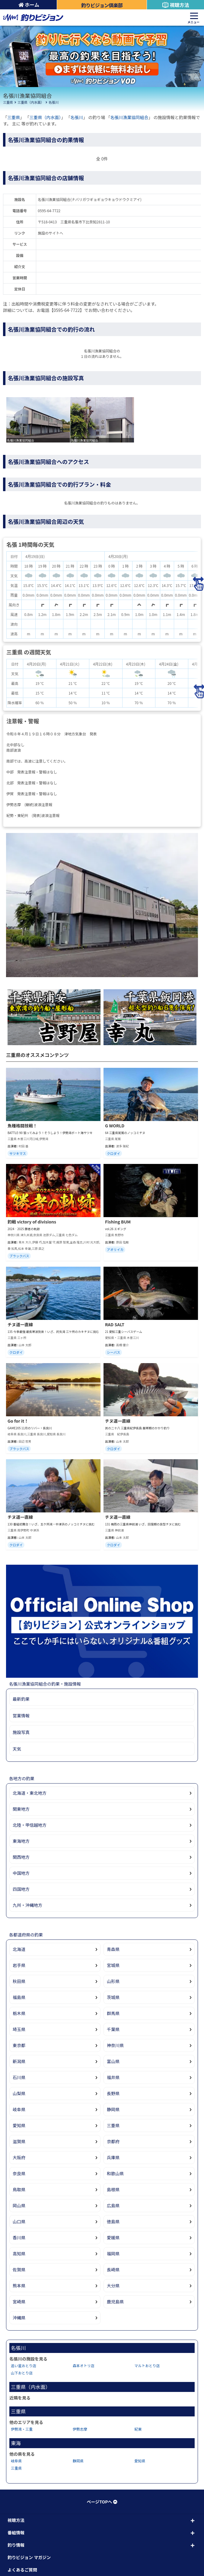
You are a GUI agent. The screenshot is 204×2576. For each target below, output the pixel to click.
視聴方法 (175, 4)
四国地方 (21, 1889)
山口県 (19, 2221)
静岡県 (113, 2109)
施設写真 (21, 1732)
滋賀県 (19, 2141)
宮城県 (113, 1965)
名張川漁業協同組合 (129, 117)
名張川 (54, 102)
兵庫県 (113, 2157)
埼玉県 (19, 2029)
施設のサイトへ (50, 232)
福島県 (19, 1997)
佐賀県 (19, 2270)
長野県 (113, 2093)
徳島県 (113, 2221)
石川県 (19, 2077)
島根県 (113, 2189)
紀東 (138, 2429)
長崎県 (113, 2270)
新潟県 (19, 2061)
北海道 (19, 1949)
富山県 (113, 2061)
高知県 (19, 2253)
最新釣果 (21, 1699)
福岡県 (113, 2253)
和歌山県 (115, 2173)
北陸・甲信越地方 (29, 1825)
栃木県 (19, 2013)
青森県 (113, 1949)
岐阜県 (19, 2109)
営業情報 (21, 1715)
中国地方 (21, 1873)
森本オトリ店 (83, 2365)
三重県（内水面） (31, 102)
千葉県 (113, 2029)
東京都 (19, 2045)
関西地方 (21, 1857)
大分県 (113, 2286)
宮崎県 (19, 2302)
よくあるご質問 (22, 2570)
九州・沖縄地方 (27, 1905)
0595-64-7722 (49, 210)
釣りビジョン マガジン (29, 2557)
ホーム (28, 4)
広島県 (113, 2205)
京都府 (113, 2141)
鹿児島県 (115, 2302)
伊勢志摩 (80, 2429)
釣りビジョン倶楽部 (102, 5)
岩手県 (19, 1965)
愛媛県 (113, 2237)
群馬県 (113, 2013)
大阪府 (19, 2157)
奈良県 (19, 2173)
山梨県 (19, 2093)
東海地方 (21, 1841)
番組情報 (16, 2532)
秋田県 (19, 1981)
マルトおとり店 (147, 2365)
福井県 (113, 2077)
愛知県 (19, 2125)
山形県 (113, 1981)
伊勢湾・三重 (22, 2429)
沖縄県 (19, 2318)
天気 (17, 1749)
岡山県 (19, 2205)
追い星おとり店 (23, 2365)
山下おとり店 (22, 2372)
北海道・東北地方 (29, 1793)
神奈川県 (115, 2045)
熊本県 (19, 2286)
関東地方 (21, 1809)
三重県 (8, 102)
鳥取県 (19, 2189)
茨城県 (113, 1997)
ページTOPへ (102, 2502)
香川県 (19, 2237)
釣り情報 (16, 2545)
